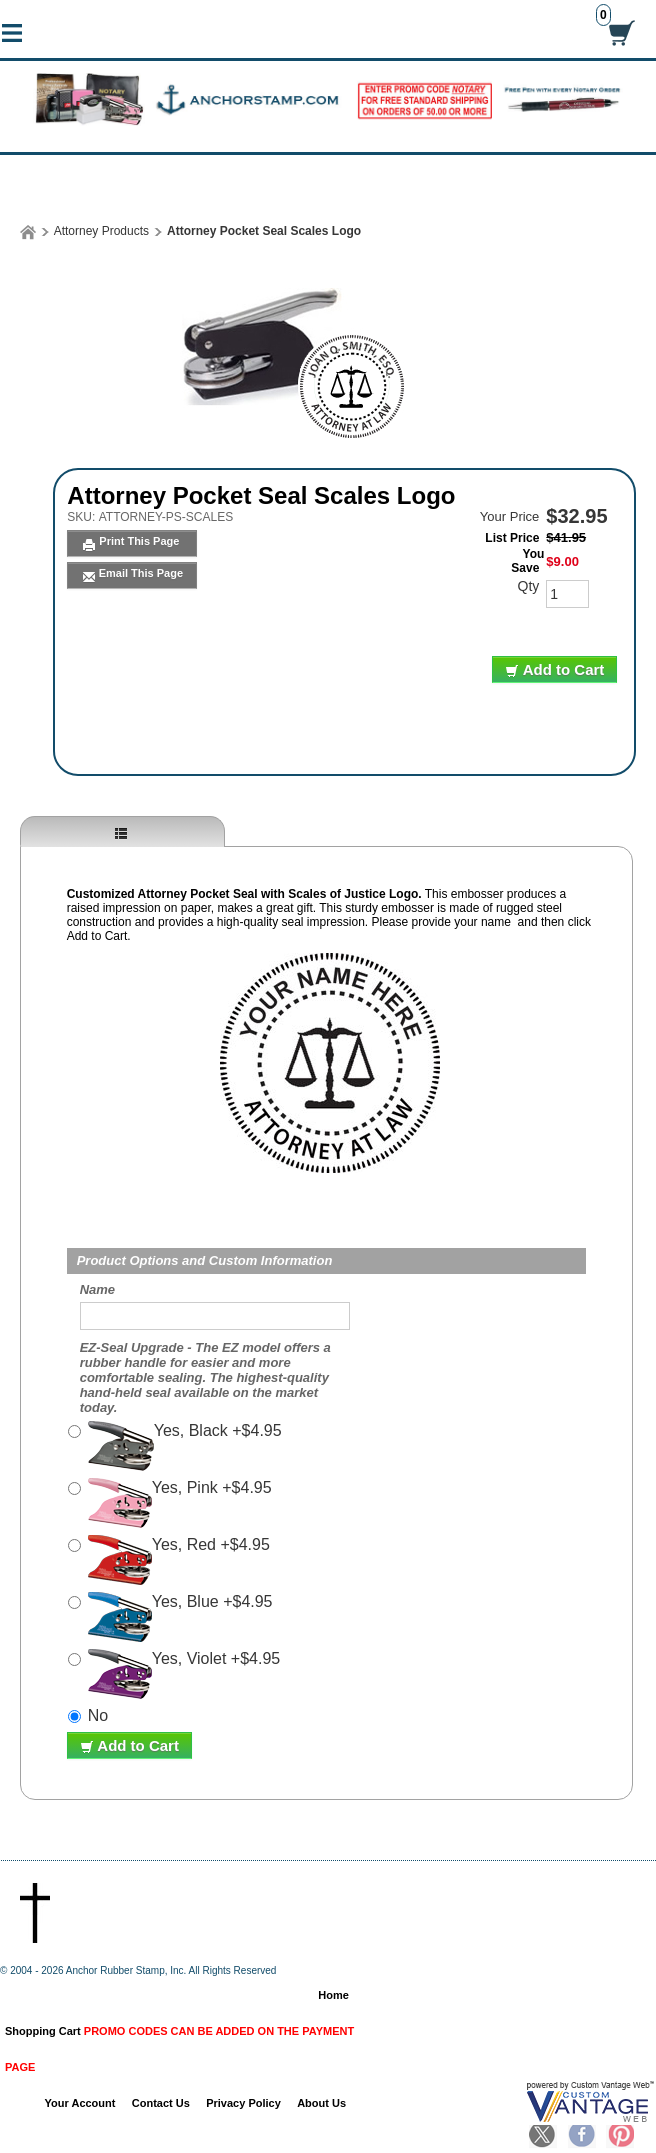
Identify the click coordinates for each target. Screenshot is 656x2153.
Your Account (80, 2103)
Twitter (543, 2136)
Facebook (582, 2136)
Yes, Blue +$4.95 (180, 1617)
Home (333, 1995)
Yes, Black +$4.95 (185, 1446)
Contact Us (161, 2103)
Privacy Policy (243, 2103)
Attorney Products (101, 231)
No (98, 1715)
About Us (321, 2103)
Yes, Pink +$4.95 (180, 1503)
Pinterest (620, 2136)
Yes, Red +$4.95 (179, 1560)
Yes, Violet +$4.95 (184, 1674)
